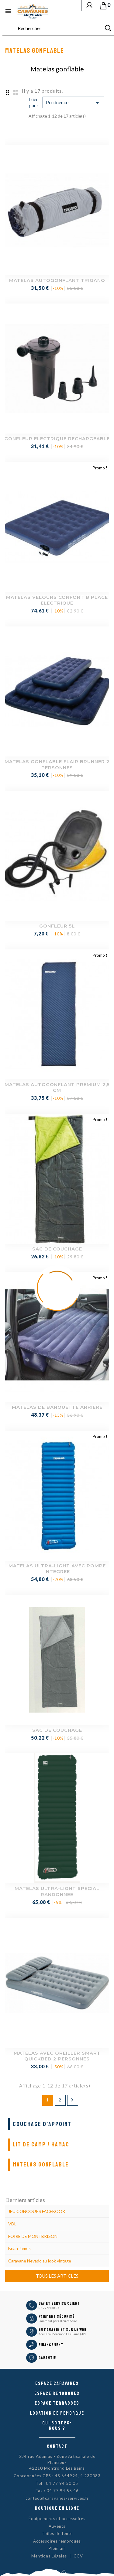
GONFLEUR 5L (57, 926)
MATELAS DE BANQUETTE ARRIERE (57, 1407)
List (15, 92)
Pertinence (73, 103)
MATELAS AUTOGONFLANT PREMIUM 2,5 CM (57, 1087)
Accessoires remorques (57, 2541)
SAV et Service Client (59, 2303)
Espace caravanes (57, 2383)
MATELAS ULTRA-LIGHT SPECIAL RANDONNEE (57, 1891)
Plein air (57, 2548)
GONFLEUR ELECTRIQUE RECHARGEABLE (57, 438)
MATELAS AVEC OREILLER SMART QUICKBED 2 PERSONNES (57, 2056)
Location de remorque (57, 2413)
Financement (51, 2344)
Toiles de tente (57, 2533)
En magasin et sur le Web (63, 2329)
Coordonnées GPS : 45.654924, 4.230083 (57, 2475)
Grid (6, 92)
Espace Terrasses (57, 2403)
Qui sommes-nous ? (57, 2425)
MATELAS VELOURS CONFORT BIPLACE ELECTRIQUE (57, 600)
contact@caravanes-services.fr (57, 2498)
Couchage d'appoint (42, 2124)
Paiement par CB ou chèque (58, 2321)
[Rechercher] (58, 28)
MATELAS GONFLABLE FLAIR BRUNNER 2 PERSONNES (57, 764)
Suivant (72, 2100)
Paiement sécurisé (56, 2316)
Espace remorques (57, 2393)
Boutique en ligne (57, 2508)
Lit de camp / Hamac (41, 2144)
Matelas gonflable (41, 2164)
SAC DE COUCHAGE (57, 1249)
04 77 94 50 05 (49, 2308)
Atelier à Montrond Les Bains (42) (62, 2334)
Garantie (47, 2357)
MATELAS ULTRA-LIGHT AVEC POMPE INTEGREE (57, 1569)
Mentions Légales (49, 2556)
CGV (78, 2556)
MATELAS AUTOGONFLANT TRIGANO (57, 280)
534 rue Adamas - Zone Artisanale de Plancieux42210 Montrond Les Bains (57, 2462)
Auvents (57, 2526)
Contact (57, 2446)
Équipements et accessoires (57, 2518)
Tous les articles (57, 2276)
